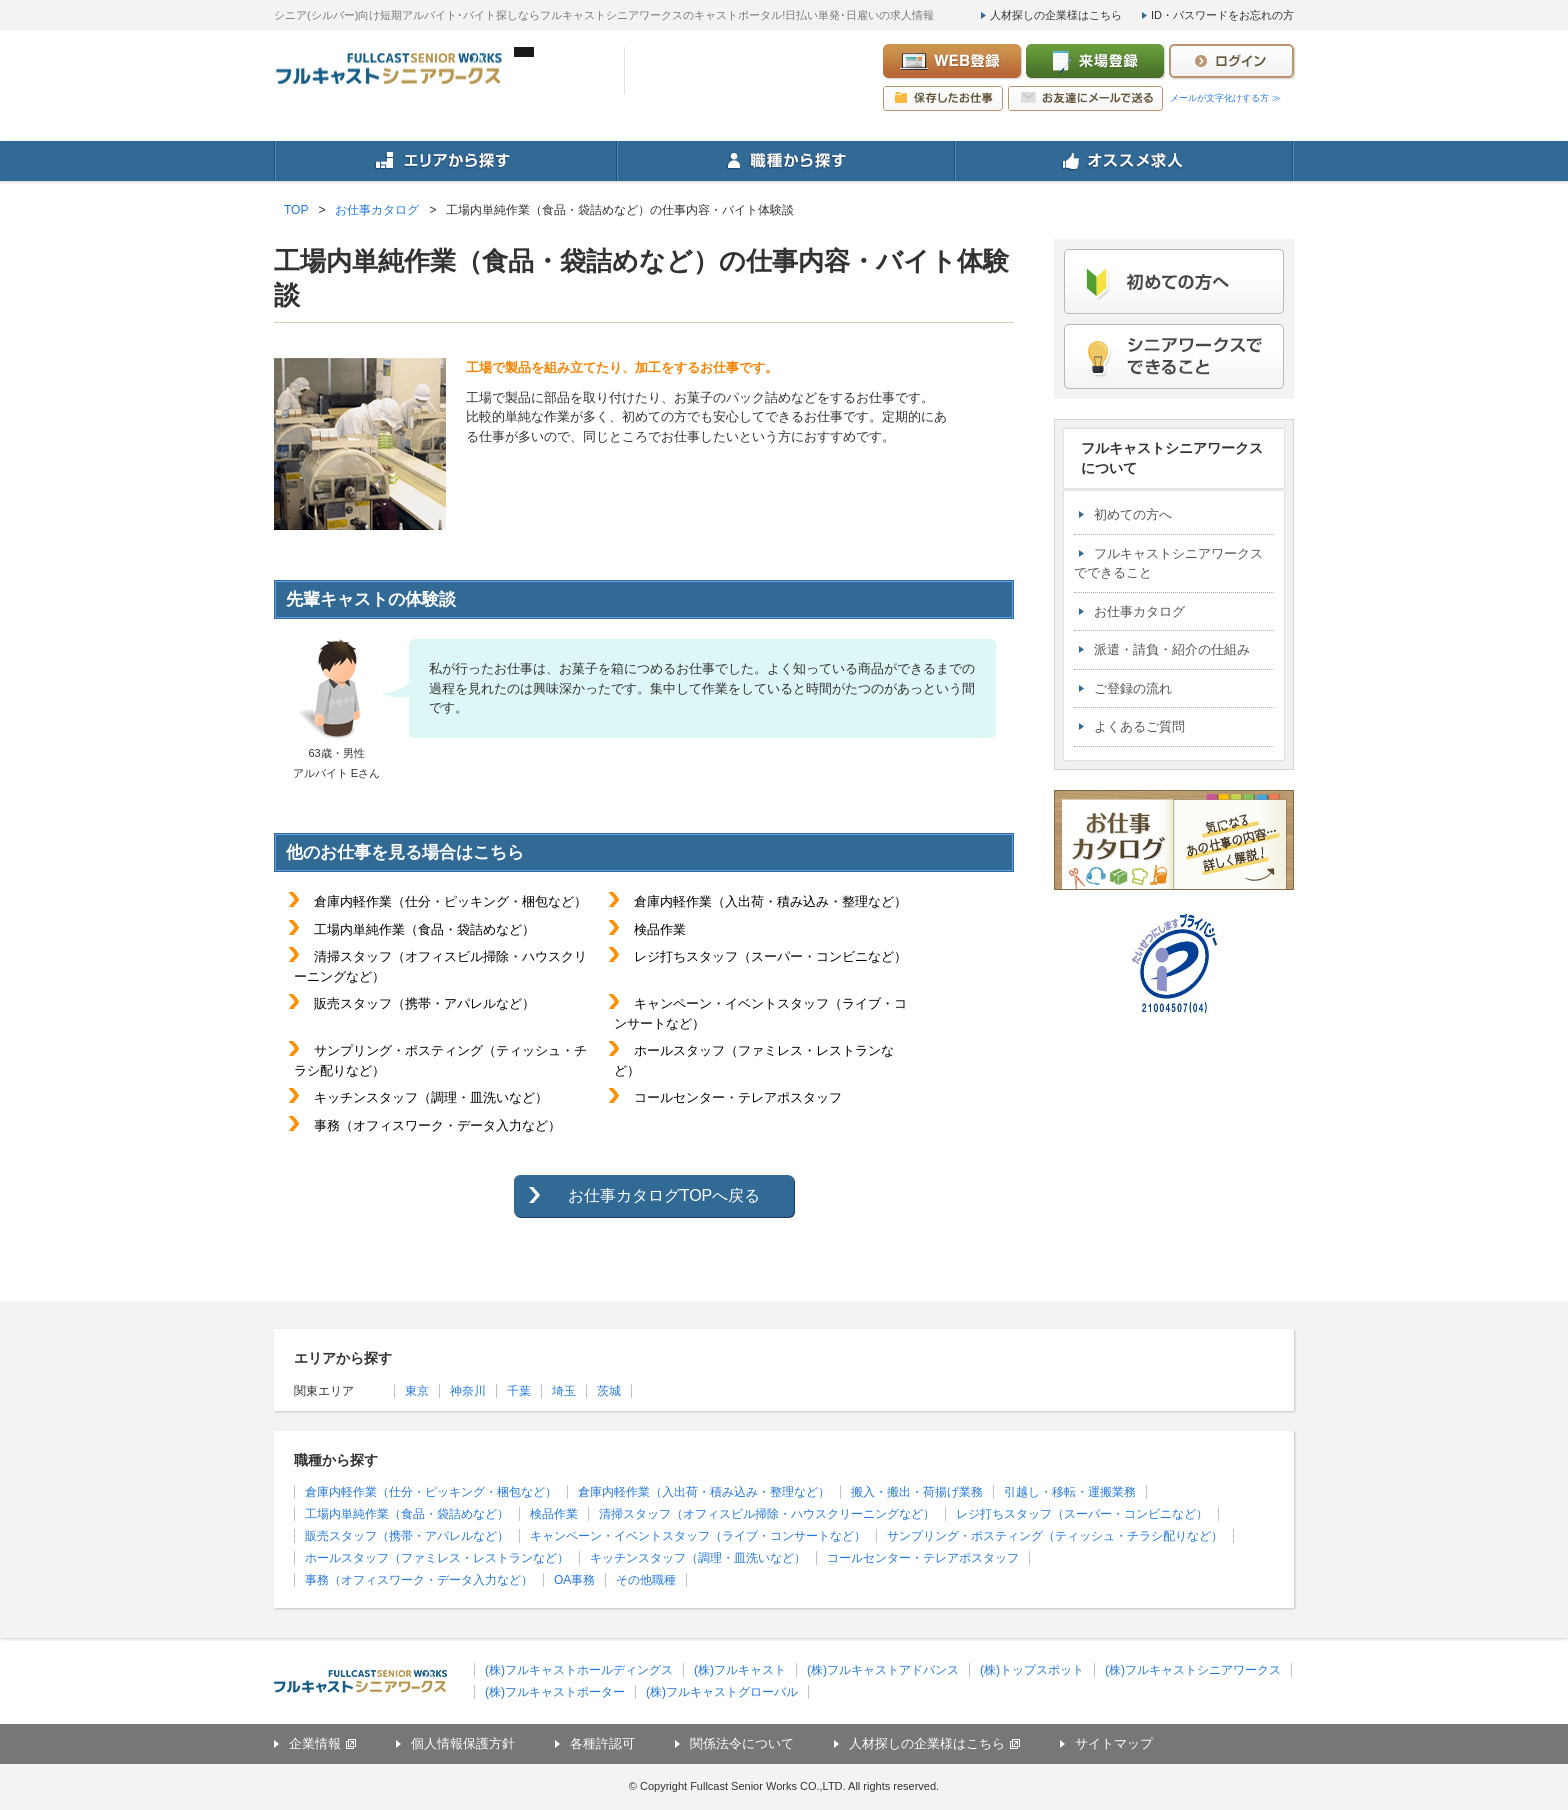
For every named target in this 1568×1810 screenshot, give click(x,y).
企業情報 (315, 1743)
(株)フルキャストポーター (555, 1692)
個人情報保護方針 (463, 1743)
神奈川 (468, 1391)
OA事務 (574, 1580)
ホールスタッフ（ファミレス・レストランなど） (437, 1558)
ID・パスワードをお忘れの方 (1222, 15)
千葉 (519, 1391)
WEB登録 (952, 61)
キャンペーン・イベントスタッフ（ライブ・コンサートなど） (698, 1536)
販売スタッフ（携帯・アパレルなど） (407, 1536)
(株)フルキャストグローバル (722, 1692)
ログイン (1231, 61)
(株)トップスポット (1032, 1670)
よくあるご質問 (1139, 726)
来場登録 (1095, 61)
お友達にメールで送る (1085, 98)
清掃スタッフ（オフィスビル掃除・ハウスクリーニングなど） (767, 1514)
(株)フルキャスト (740, 1670)
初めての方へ (1133, 514)
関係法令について (742, 1743)
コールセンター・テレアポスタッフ (923, 1558)
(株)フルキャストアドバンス (883, 1670)
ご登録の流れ (1133, 688)
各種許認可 (602, 1743)
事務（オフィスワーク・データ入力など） (419, 1580)
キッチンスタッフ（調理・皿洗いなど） (698, 1558)
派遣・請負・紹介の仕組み (1172, 649)
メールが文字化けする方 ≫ (1225, 98)
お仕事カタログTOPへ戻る (664, 1195)
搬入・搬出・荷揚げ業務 (917, 1492)
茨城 (609, 1391)
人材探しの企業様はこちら (1056, 15)
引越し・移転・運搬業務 (1070, 1492)
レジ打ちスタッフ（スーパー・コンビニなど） (1082, 1514)
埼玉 (564, 1391)
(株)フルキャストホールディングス (579, 1670)
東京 (417, 1391)
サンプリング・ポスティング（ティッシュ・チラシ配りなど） (1055, 1536)
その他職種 (646, 1580)
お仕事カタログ (1139, 611)
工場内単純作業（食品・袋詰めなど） (407, 1514)
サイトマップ (1114, 1743)
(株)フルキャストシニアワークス (1193, 1670)
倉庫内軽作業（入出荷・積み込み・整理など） (704, 1492)
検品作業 (554, 1514)
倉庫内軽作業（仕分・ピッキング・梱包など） (431, 1492)
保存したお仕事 (943, 98)
